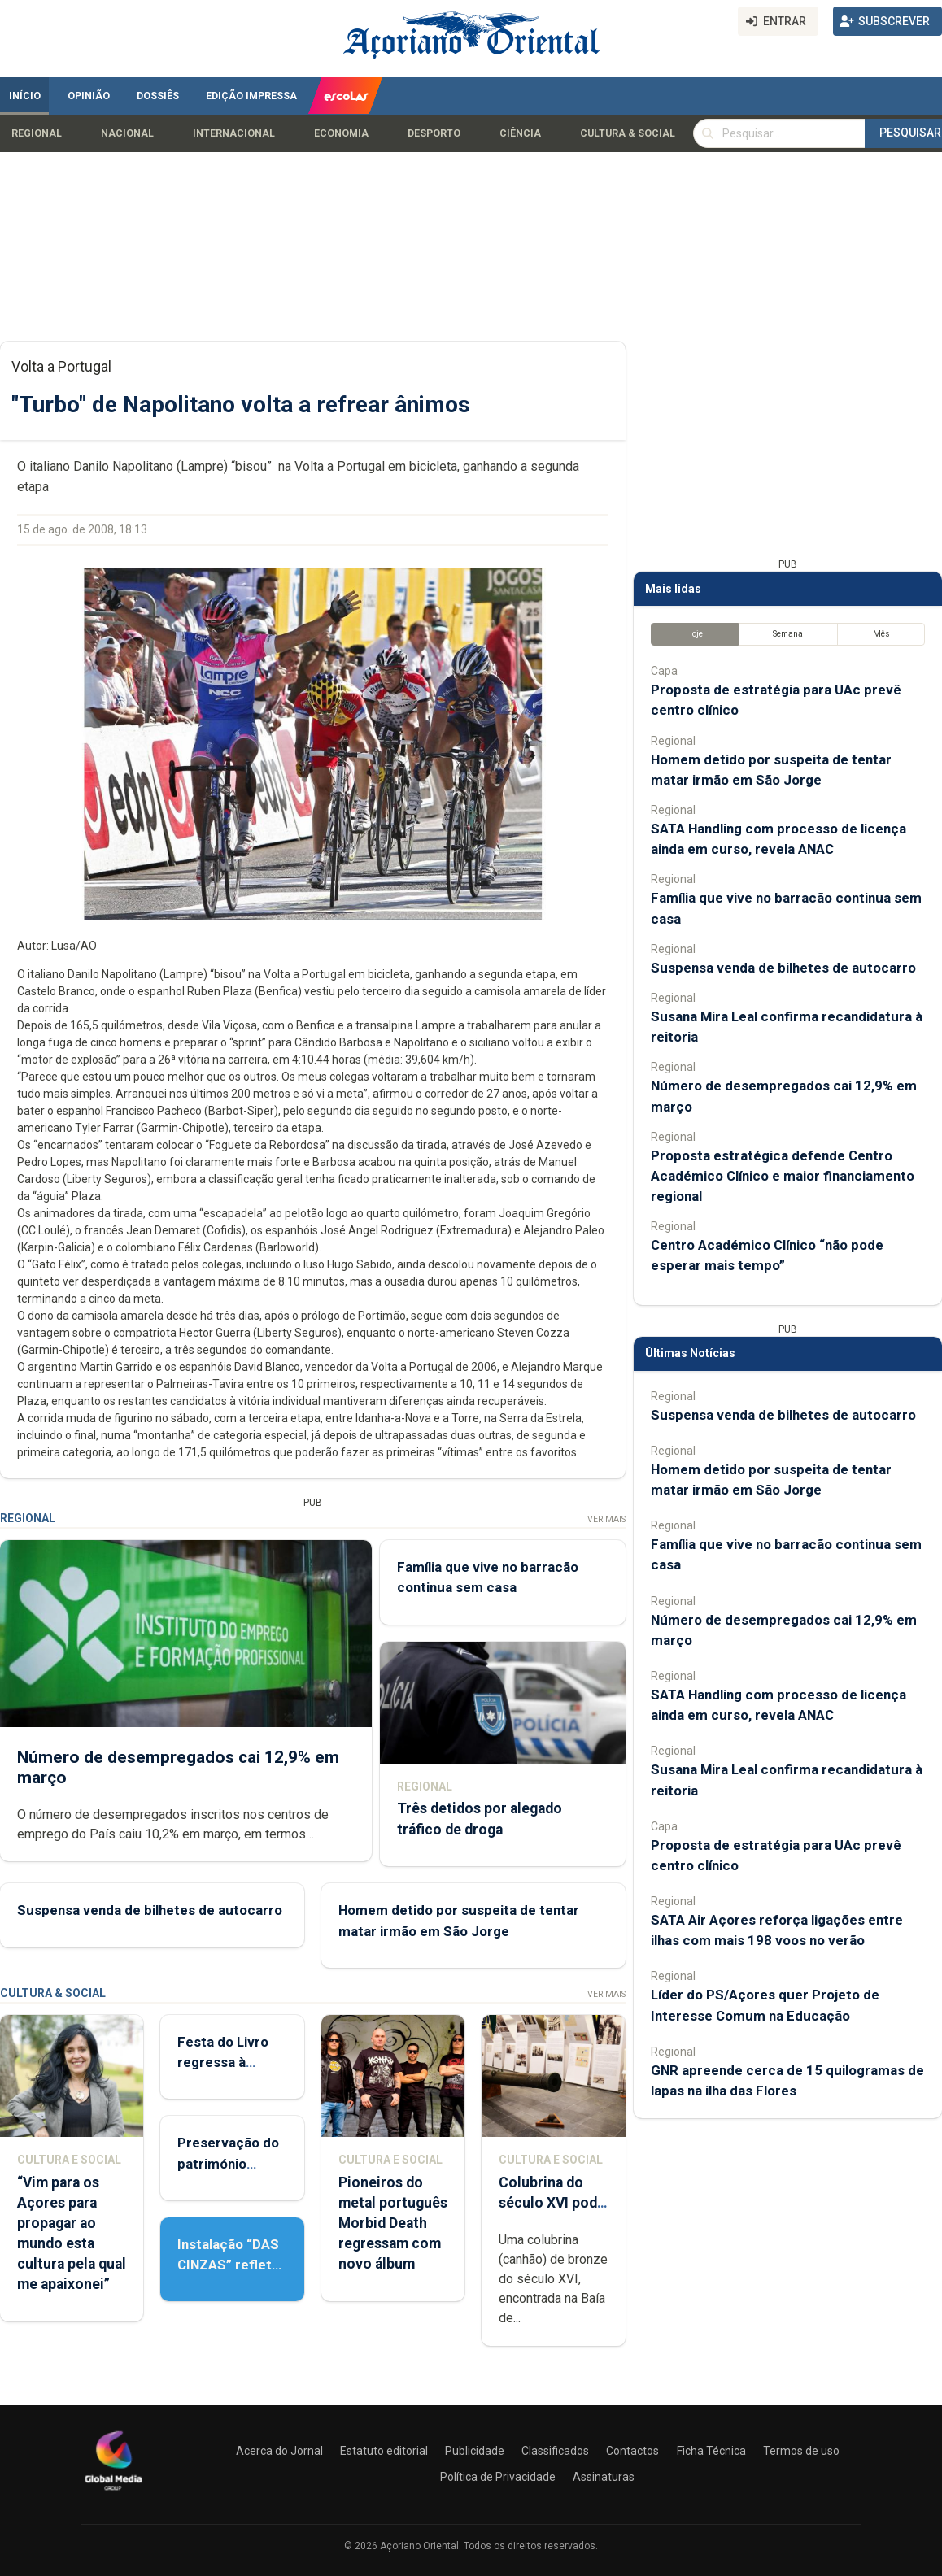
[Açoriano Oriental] (113, 2492)
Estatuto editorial (384, 2450)
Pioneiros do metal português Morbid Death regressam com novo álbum (392, 2223)
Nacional (127, 133)
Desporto (434, 133)
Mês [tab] (881, 634)
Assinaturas (604, 2476)
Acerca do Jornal (279, 2450)
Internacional (234, 133)
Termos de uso (801, 2450)
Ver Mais (606, 1519)
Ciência (520, 133)
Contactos (632, 2450)
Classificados (555, 2450)
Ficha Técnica (711, 2450)
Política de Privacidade (498, 2476)
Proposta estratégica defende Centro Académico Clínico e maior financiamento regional (782, 1175)
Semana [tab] (788, 634)
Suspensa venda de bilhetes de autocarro (149, 1910)
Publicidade (474, 2450)
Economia (341, 133)
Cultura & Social (627, 133)
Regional (36, 133)
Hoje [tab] (694, 634)
